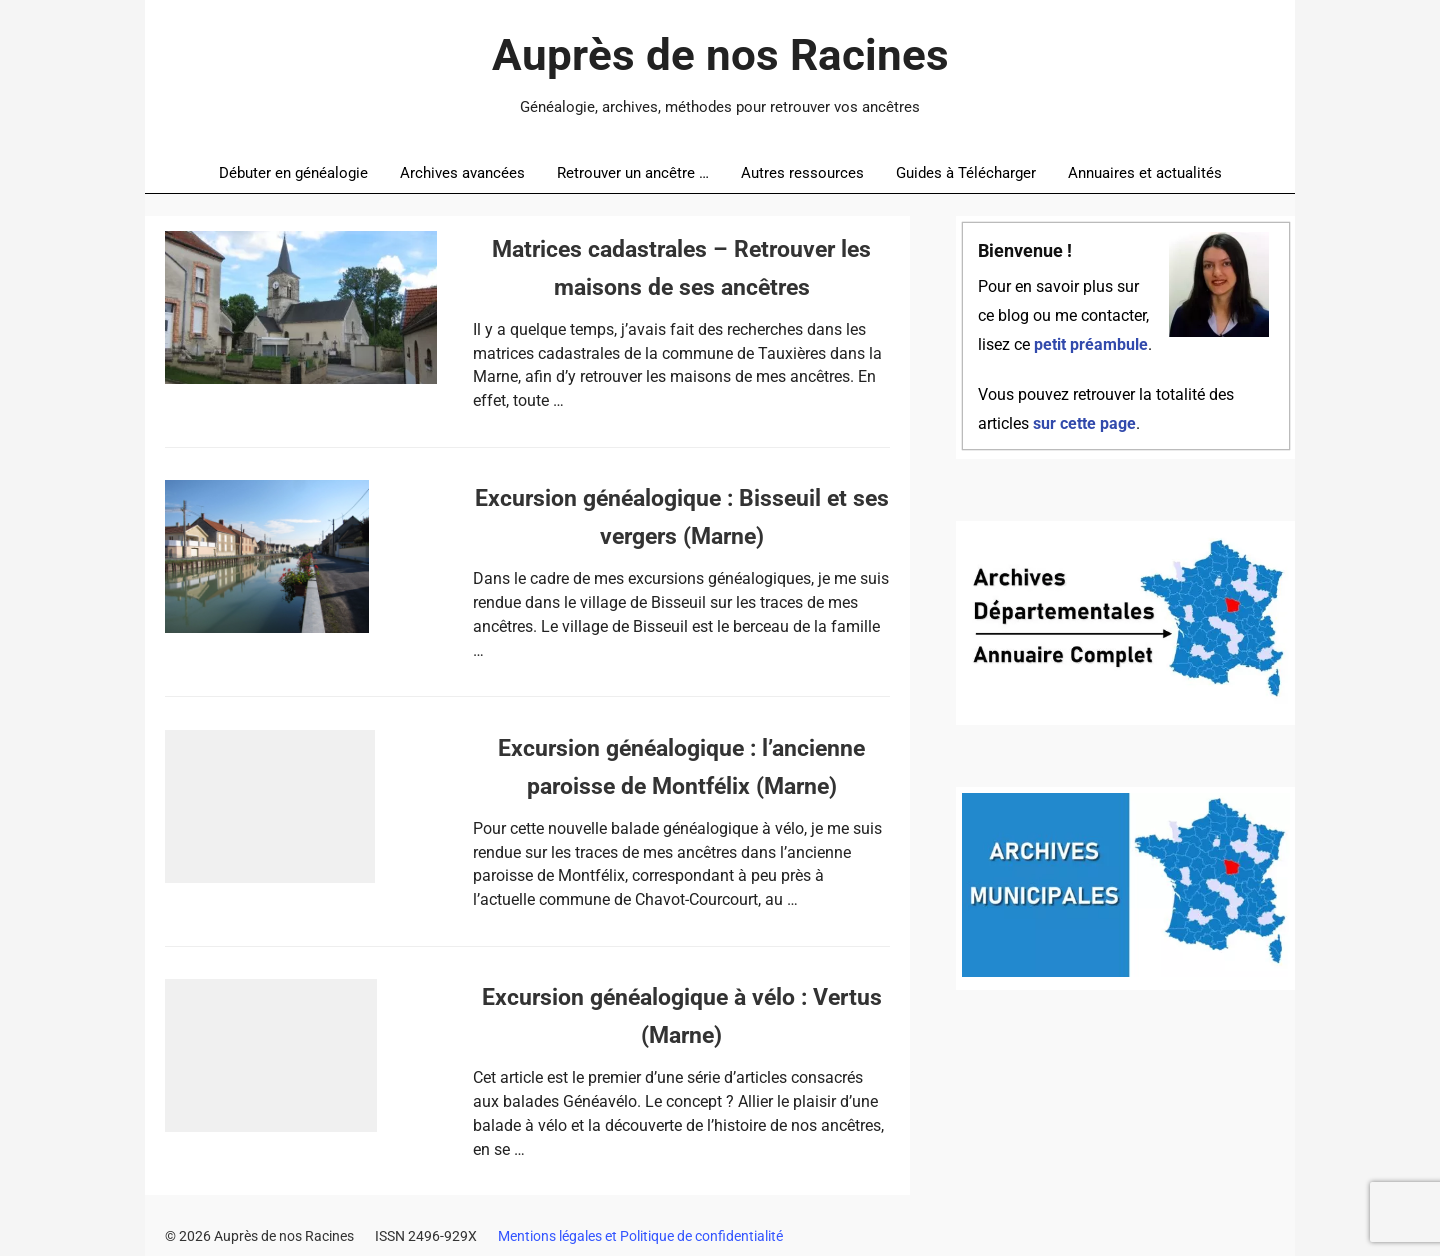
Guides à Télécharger (966, 173)
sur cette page (1084, 424)
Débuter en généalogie (293, 173)
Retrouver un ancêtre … (633, 173)
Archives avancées (462, 173)
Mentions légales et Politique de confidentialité (640, 1236)
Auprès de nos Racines (720, 55)
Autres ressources (802, 173)
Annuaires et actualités (1145, 173)
